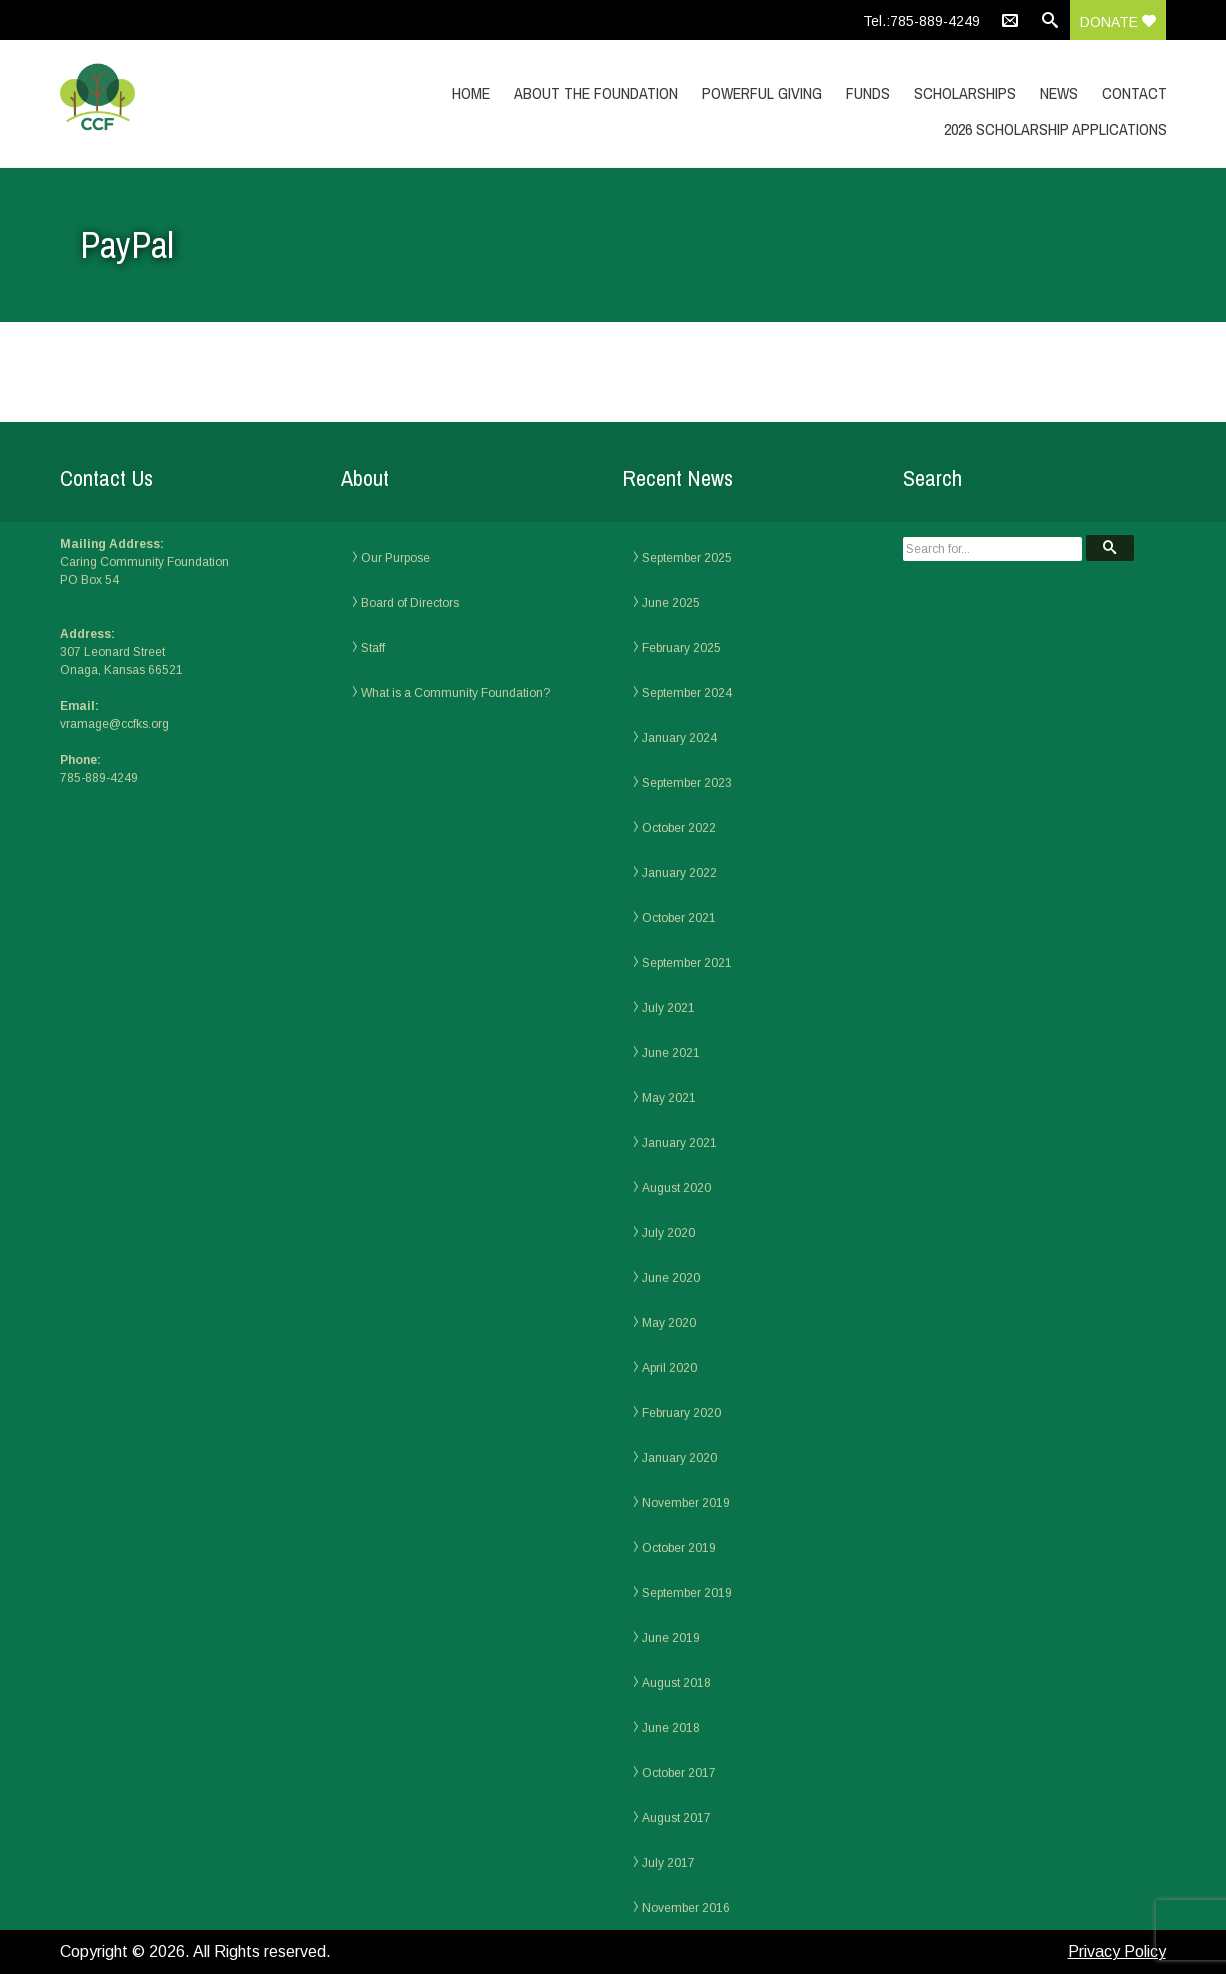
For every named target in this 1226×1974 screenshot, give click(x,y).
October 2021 (679, 918)
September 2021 (687, 963)
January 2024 (679, 738)
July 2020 (668, 1233)
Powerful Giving (762, 93)
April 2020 (669, 1368)
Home (471, 93)
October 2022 (679, 828)
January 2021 (679, 1143)
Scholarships (965, 93)
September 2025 (687, 558)
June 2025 (671, 603)
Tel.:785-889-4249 (921, 21)
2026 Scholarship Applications (1055, 129)
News (1059, 93)
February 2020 (681, 1413)
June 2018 (671, 1728)
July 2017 (668, 1863)
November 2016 (686, 1908)
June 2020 (671, 1278)
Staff (373, 648)
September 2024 (687, 693)
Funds (868, 93)
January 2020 (679, 1458)
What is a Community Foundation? (455, 693)
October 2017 (679, 1773)
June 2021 (671, 1053)
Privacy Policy (1117, 1951)
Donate (1118, 22)
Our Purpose (395, 558)
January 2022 (679, 873)
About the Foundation (596, 93)
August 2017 (676, 1818)
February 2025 (681, 648)
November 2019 (686, 1503)
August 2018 (676, 1683)
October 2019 (679, 1548)
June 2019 (671, 1638)
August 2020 (676, 1188)
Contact (1134, 93)
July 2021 (668, 1008)
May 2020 (669, 1323)
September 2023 (687, 783)
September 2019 (687, 1593)
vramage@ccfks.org (114, 724)
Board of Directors (410, 603)
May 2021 (669, 1098)
